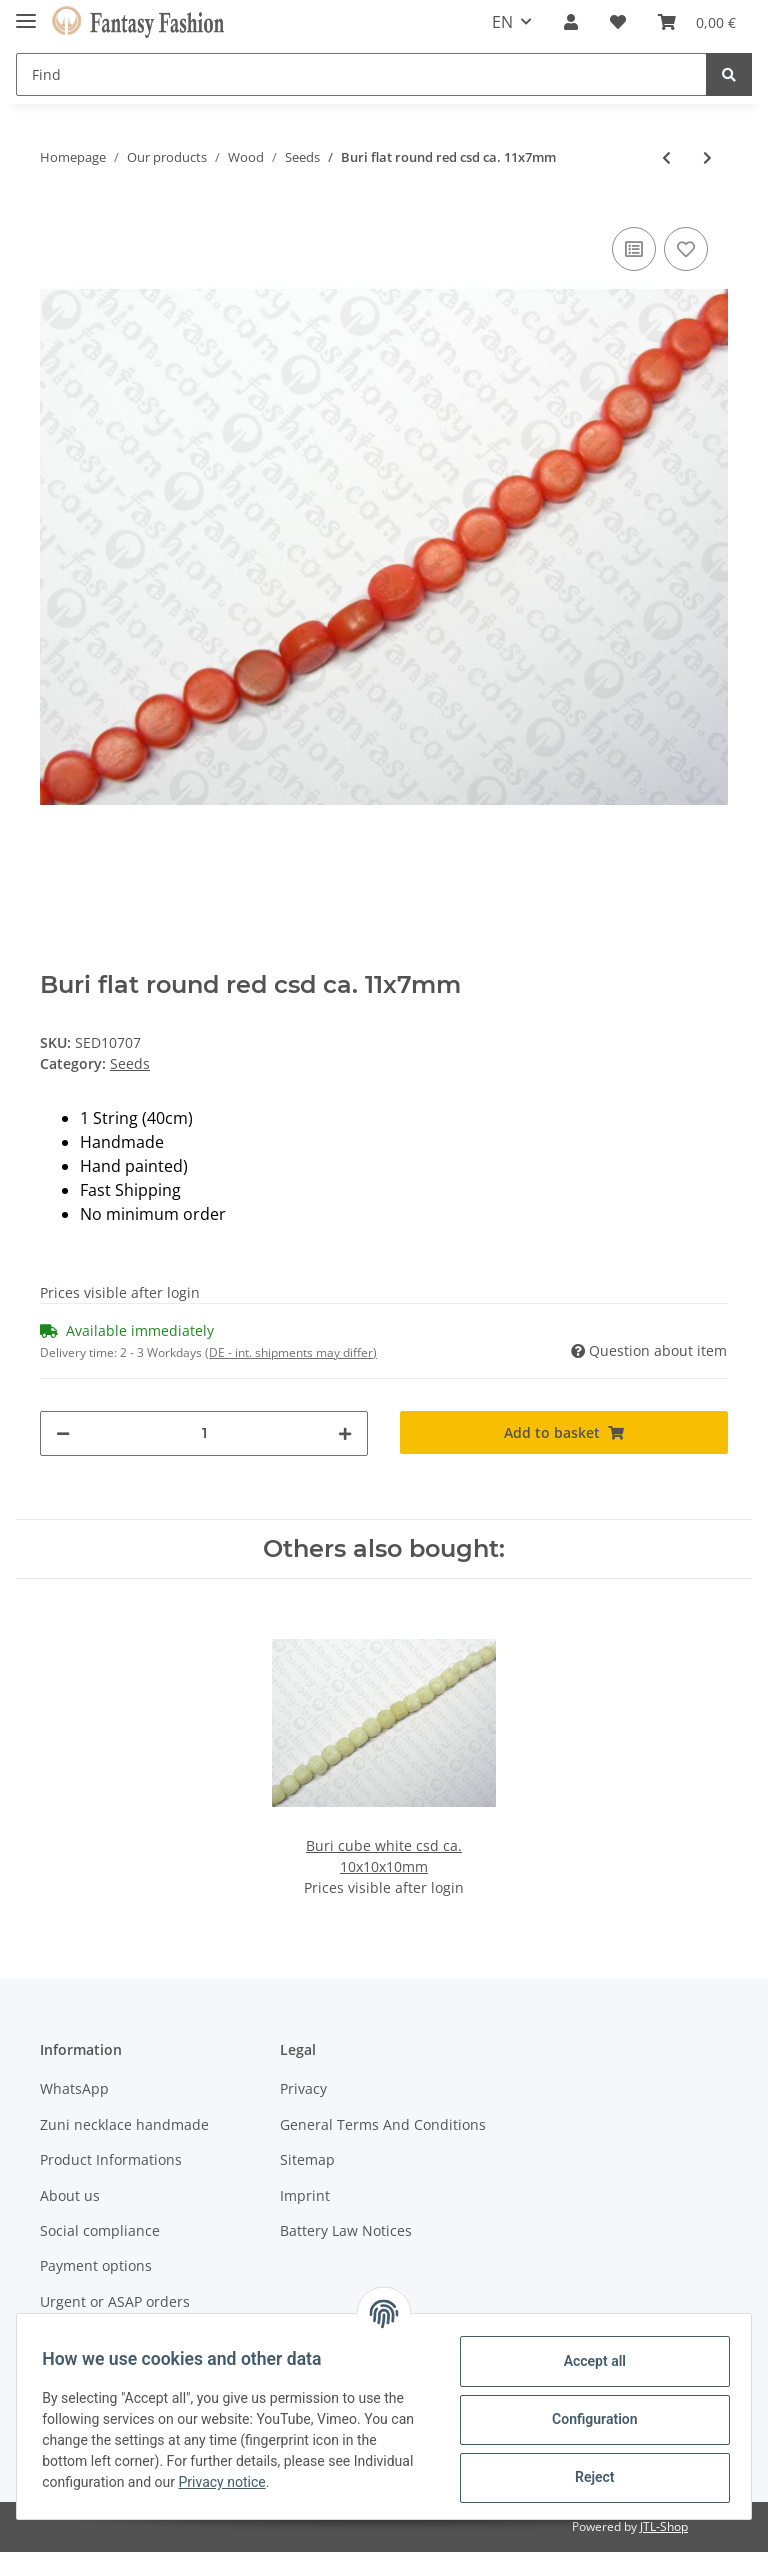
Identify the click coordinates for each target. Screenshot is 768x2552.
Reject (588, 2477)
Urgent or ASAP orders (115, 2301)
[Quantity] (204, 1433)
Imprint (305, 2195)
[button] (571, 22)
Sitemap (307, 2159)
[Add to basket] (564, 1432)
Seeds (130, 1063)
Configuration (587, 2419)
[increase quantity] (345, 1433)
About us (70, 2195)
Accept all (588, 2361)
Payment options (96, 2265)
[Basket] (697, 22)
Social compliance (100, 2230)
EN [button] (502, 22)
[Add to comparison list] (634, 249)
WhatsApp (74, 2088)
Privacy (303, 2088)
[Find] (361, 74)
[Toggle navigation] (26, 12)
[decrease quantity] (63, 1433)
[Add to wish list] (686, 249)
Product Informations (111, 2159)
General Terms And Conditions (383, 2124)
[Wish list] (618, 22)
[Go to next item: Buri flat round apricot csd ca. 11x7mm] (707, 157)
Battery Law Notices (346, 2230)
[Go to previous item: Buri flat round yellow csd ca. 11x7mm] (666, 157)
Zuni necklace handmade (124, 2124)
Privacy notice (291, 2482)
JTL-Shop (664, 2526)
